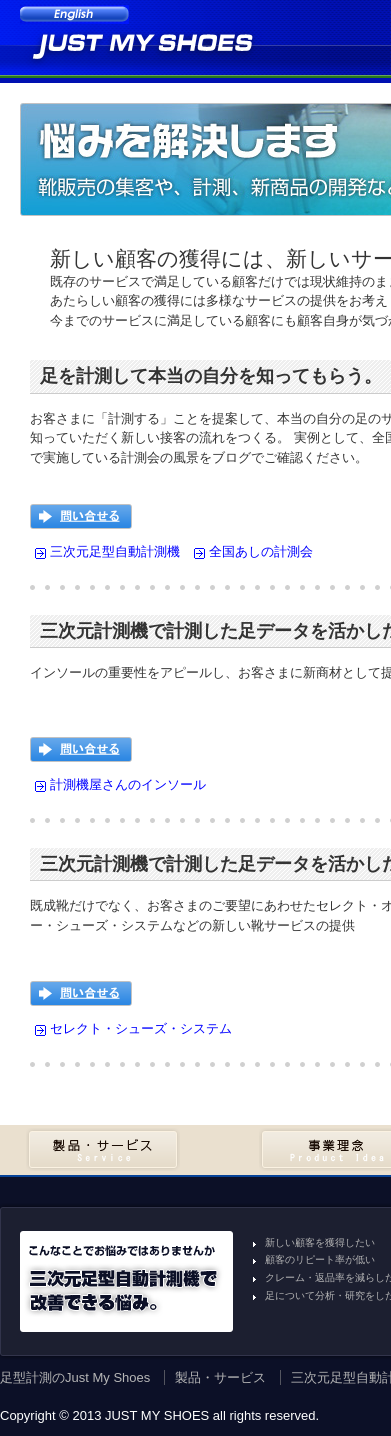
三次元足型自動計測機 (115, 551)
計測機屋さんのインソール (128, 784)
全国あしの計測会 (261, 551)
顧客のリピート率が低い (320, 1259)
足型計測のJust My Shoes (75, 1377)
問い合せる (81, 516)
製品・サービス (103, 1149)
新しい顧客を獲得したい (320, 1242)
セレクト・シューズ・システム (141, 1028)
